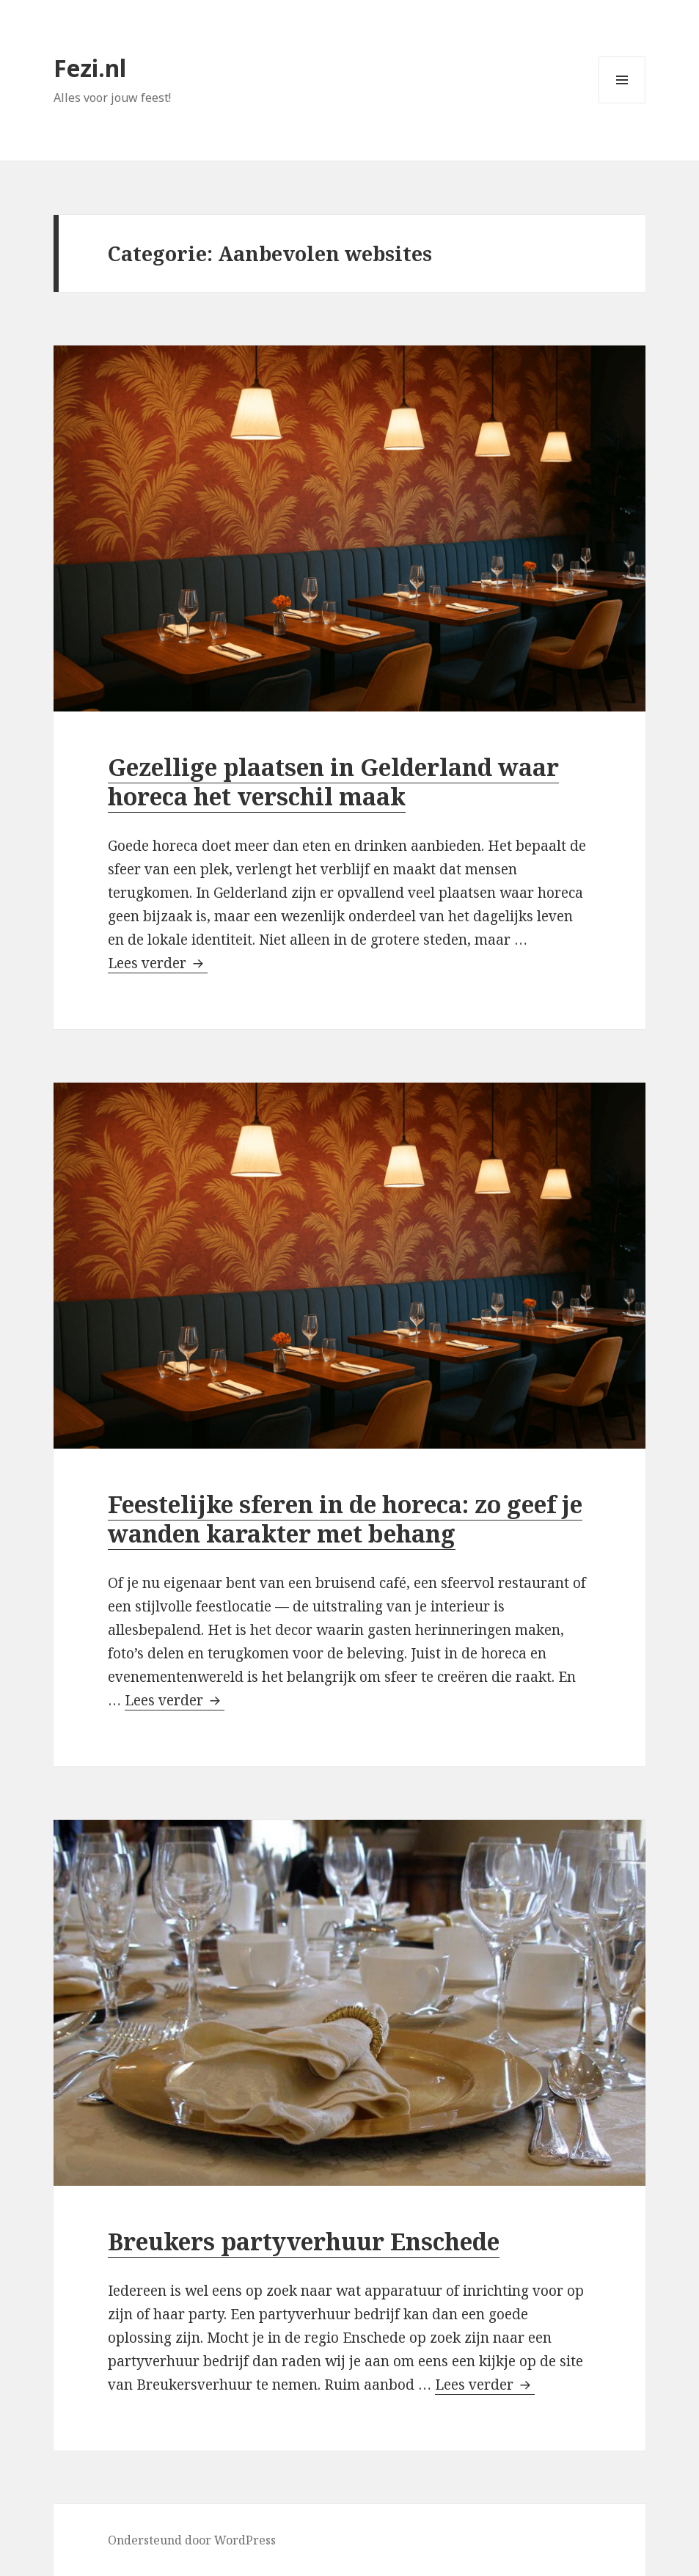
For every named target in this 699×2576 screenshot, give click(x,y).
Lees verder (158, 963)
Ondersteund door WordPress (192, 2540)
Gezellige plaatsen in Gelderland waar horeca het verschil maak (333, 781)
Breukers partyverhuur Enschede (303, 2241)
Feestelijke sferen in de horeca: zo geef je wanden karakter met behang (345, 1518)
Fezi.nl (90, 68)
